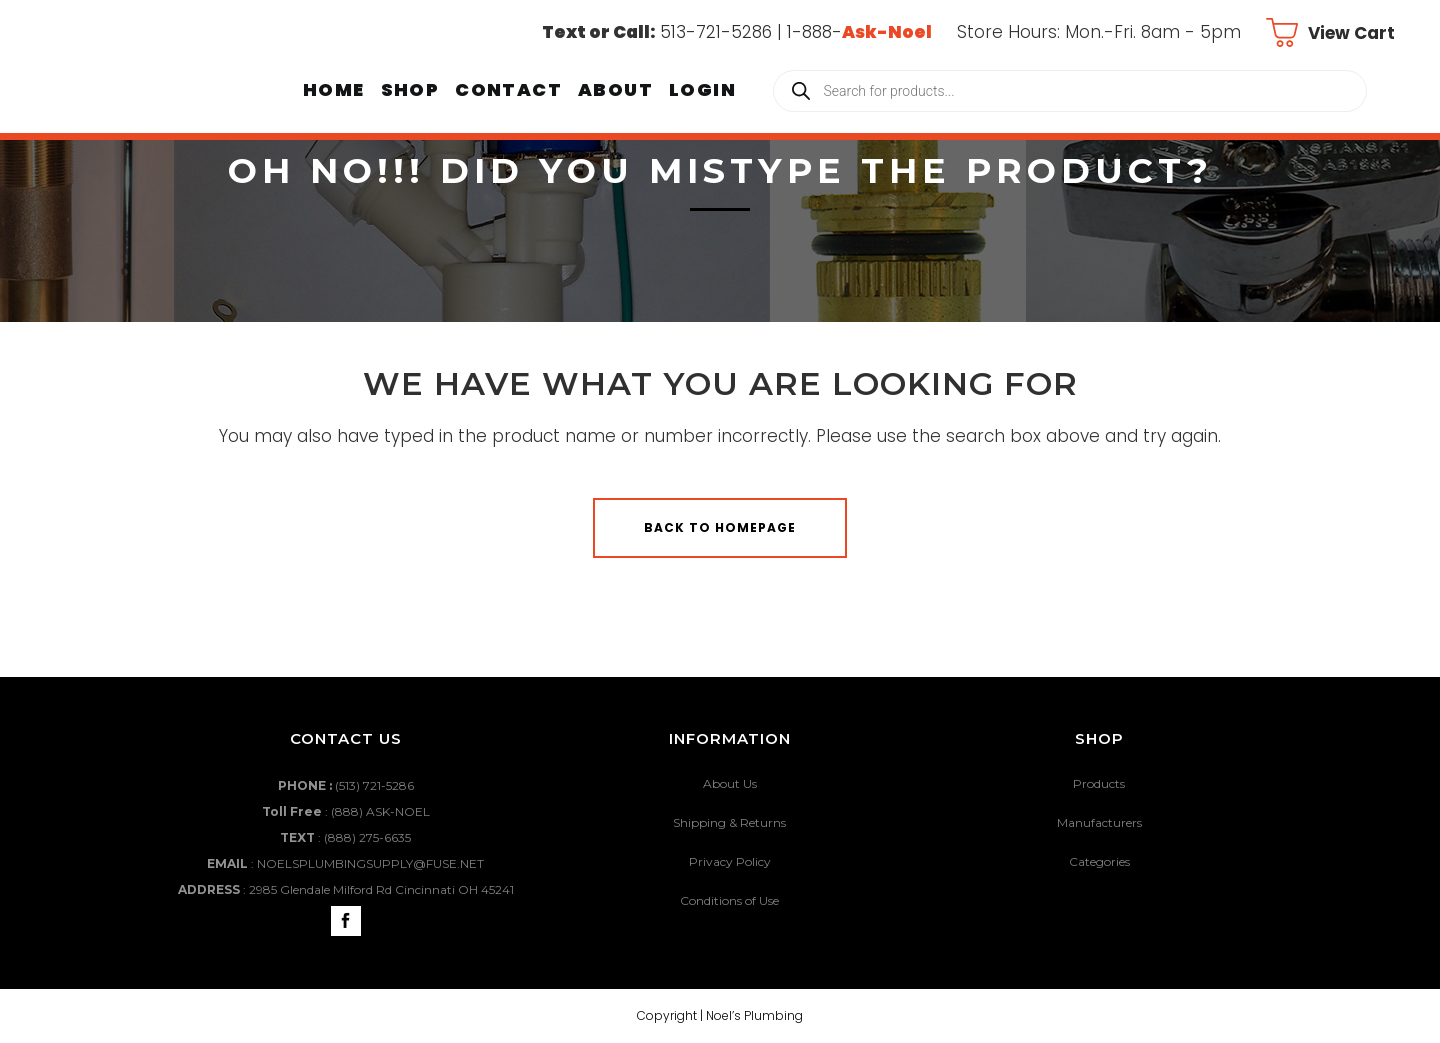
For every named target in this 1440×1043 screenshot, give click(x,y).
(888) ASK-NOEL (380, 811)
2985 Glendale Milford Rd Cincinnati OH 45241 (381, 889)
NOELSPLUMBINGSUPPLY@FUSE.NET (370, 863)
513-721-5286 (716, 32)
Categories (1099, 861)
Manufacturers (1099, 822)
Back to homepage (720, 527)
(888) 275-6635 (367, 837)
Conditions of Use (729, 900)
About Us (730, 783)
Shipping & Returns (729, 822)
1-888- (859, 32)
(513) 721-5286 (374, 785)
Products (1099, 783)
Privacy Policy (730, 861)
